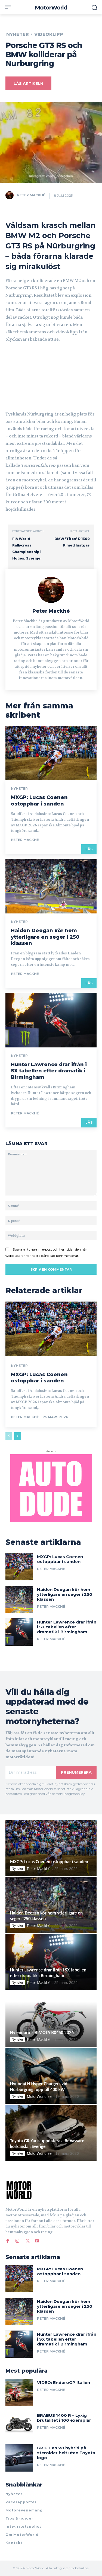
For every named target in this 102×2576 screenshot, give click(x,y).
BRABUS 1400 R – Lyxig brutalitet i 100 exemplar (64, 2418)
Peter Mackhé (31, 195)
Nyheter (17, 34)
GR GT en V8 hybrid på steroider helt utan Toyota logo (66, 2452)
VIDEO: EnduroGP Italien (63, 2382)
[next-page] (17, 1436)
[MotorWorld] (51, 7)
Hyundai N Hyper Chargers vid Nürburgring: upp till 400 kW (38, 2086)
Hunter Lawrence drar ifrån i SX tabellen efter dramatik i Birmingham (49, 1071)
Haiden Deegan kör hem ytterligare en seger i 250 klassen (45, 937)
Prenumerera (76, 1772)
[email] (30, 1772)
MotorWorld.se (39, 2096)
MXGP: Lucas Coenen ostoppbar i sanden (39, 800)
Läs (88, 849)
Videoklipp (48, 34)
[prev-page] (8, 1436)
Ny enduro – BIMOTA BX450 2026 (42, 2032)
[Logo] (49, 2190)
